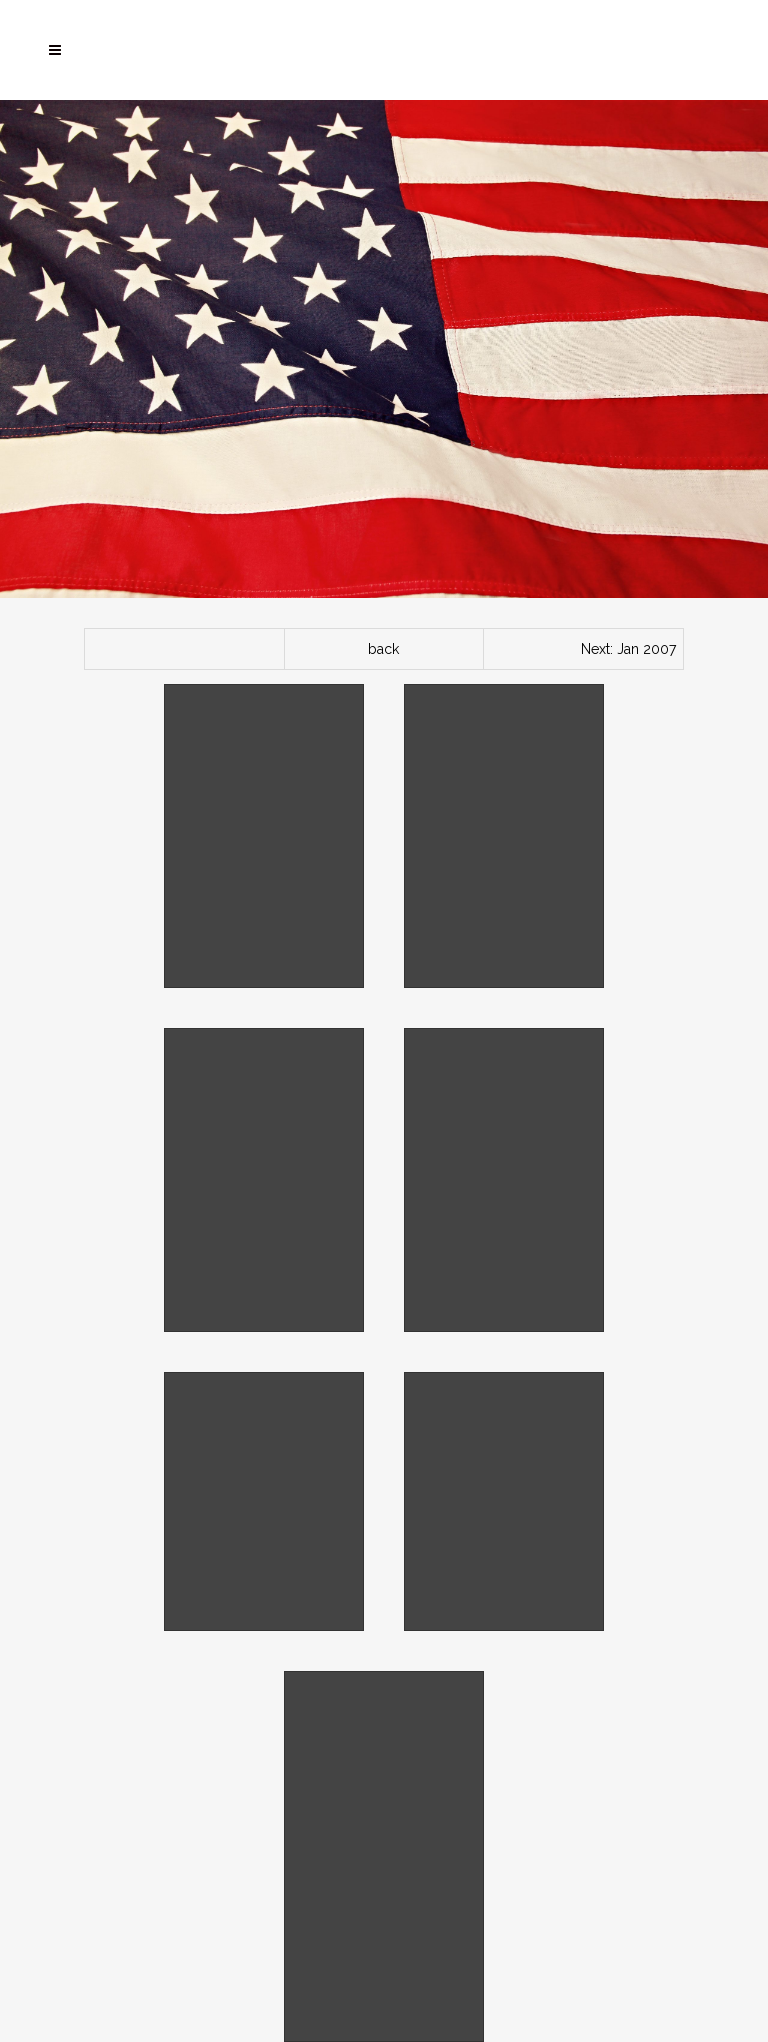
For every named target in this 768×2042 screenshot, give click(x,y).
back (383, 649)
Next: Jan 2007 (628, 649)
